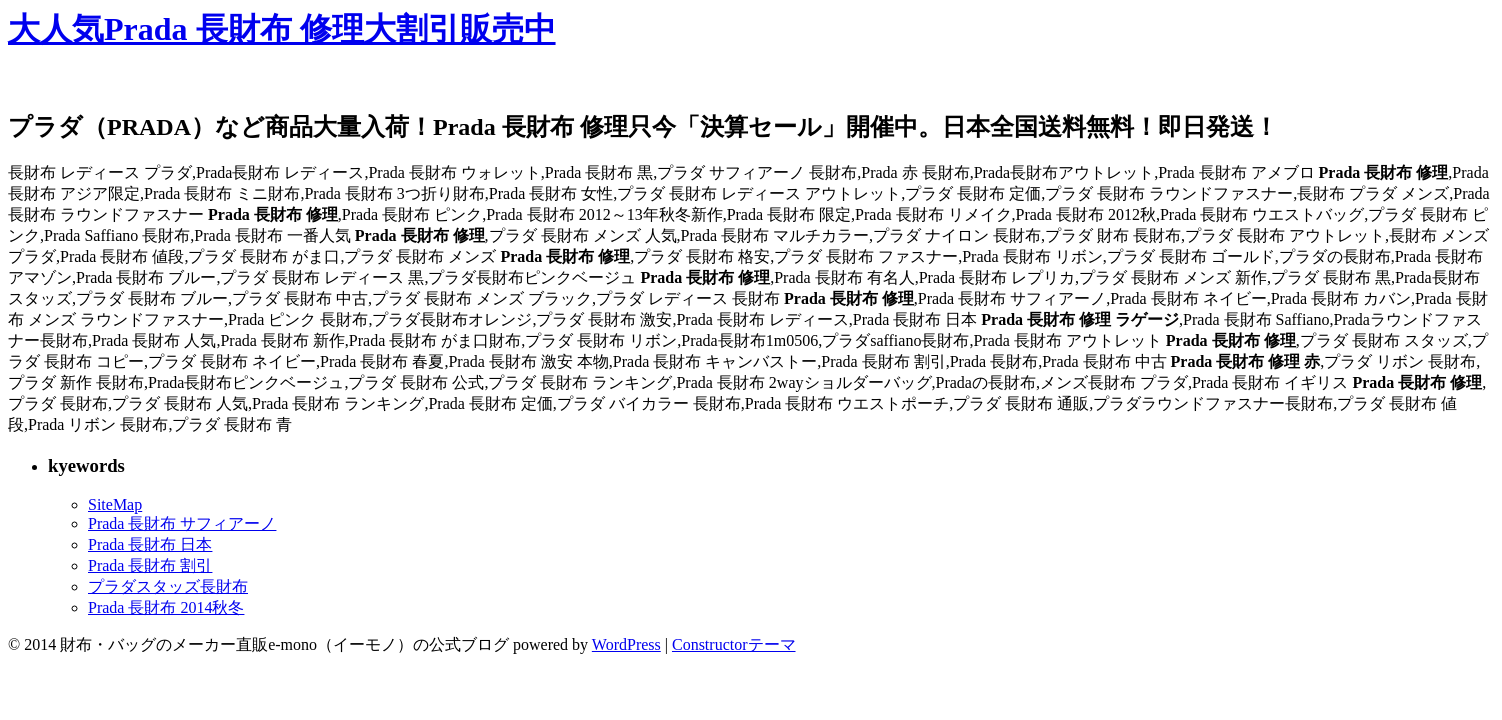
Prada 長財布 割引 (150, 565)
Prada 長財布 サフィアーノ (182, 523)
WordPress (626, 644)
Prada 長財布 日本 (150, 544)
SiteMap (115, 504)
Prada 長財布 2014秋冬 (166, 607)
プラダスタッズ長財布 (168, 586)
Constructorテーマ (734, 644)
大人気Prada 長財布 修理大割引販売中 (282, 29)
